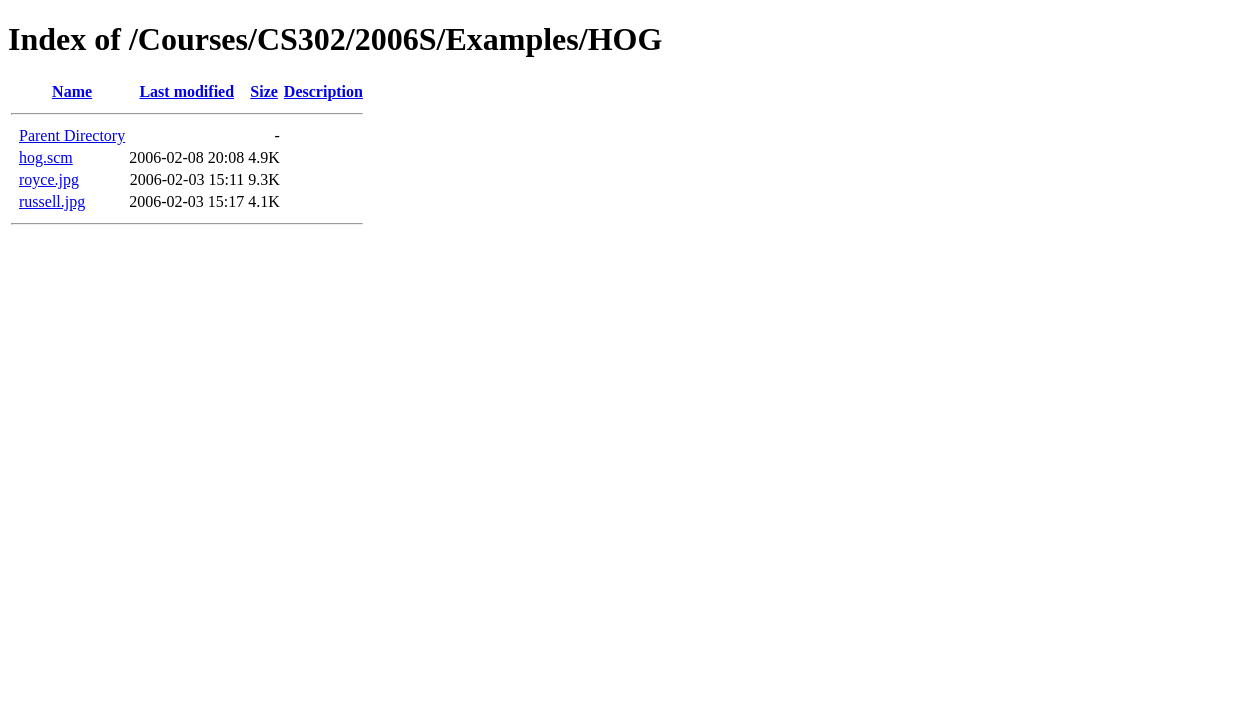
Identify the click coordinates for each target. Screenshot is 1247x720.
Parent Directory (72, 135)
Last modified (186, 91)
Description (323, 91)
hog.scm (46, 157)
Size (264, 91)
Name (72, 91)
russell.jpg (52, 201)
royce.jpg (49, 179)
